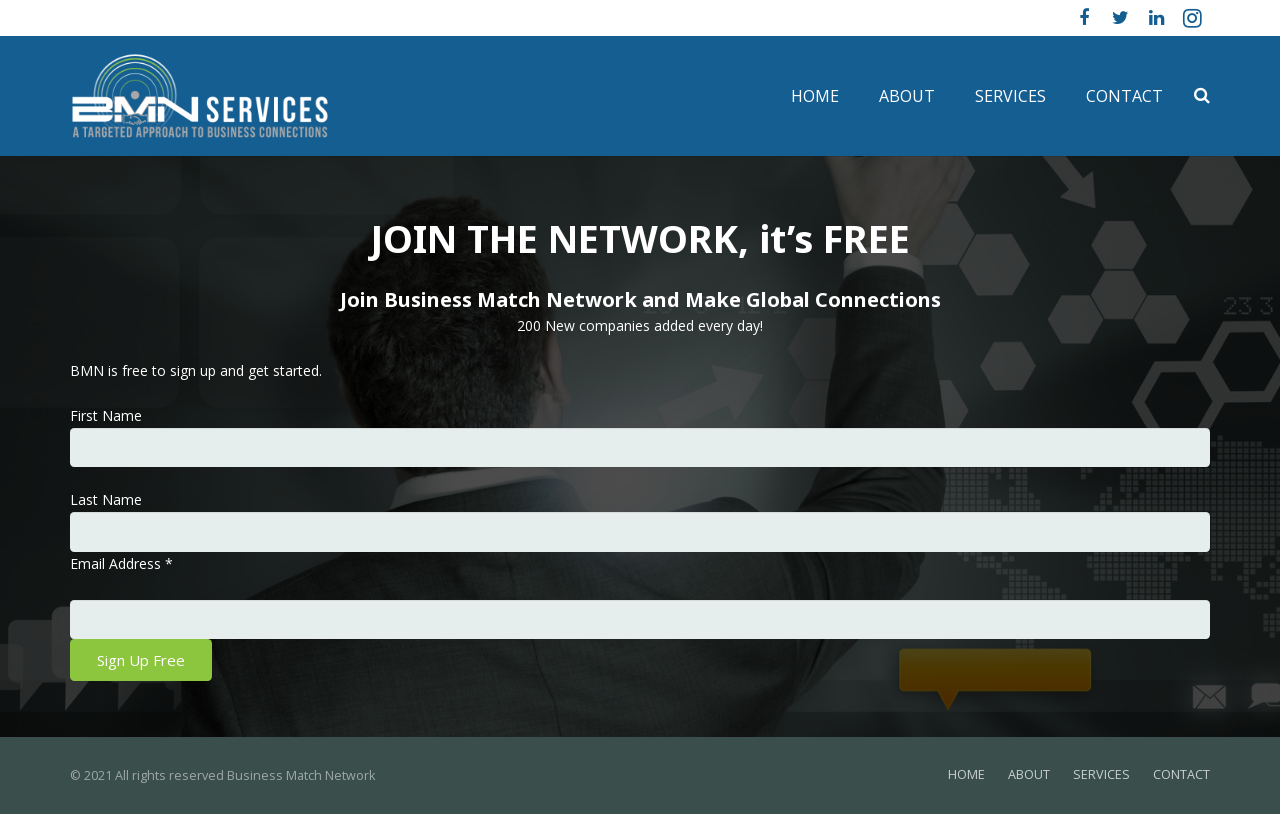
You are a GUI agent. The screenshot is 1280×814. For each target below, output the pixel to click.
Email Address (121, 563)
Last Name (106, 499)
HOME (966, 774)
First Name (106, 415)
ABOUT (1029, 774)
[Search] (1202, 95)
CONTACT (1181, 774)
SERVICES (1101, 774)
